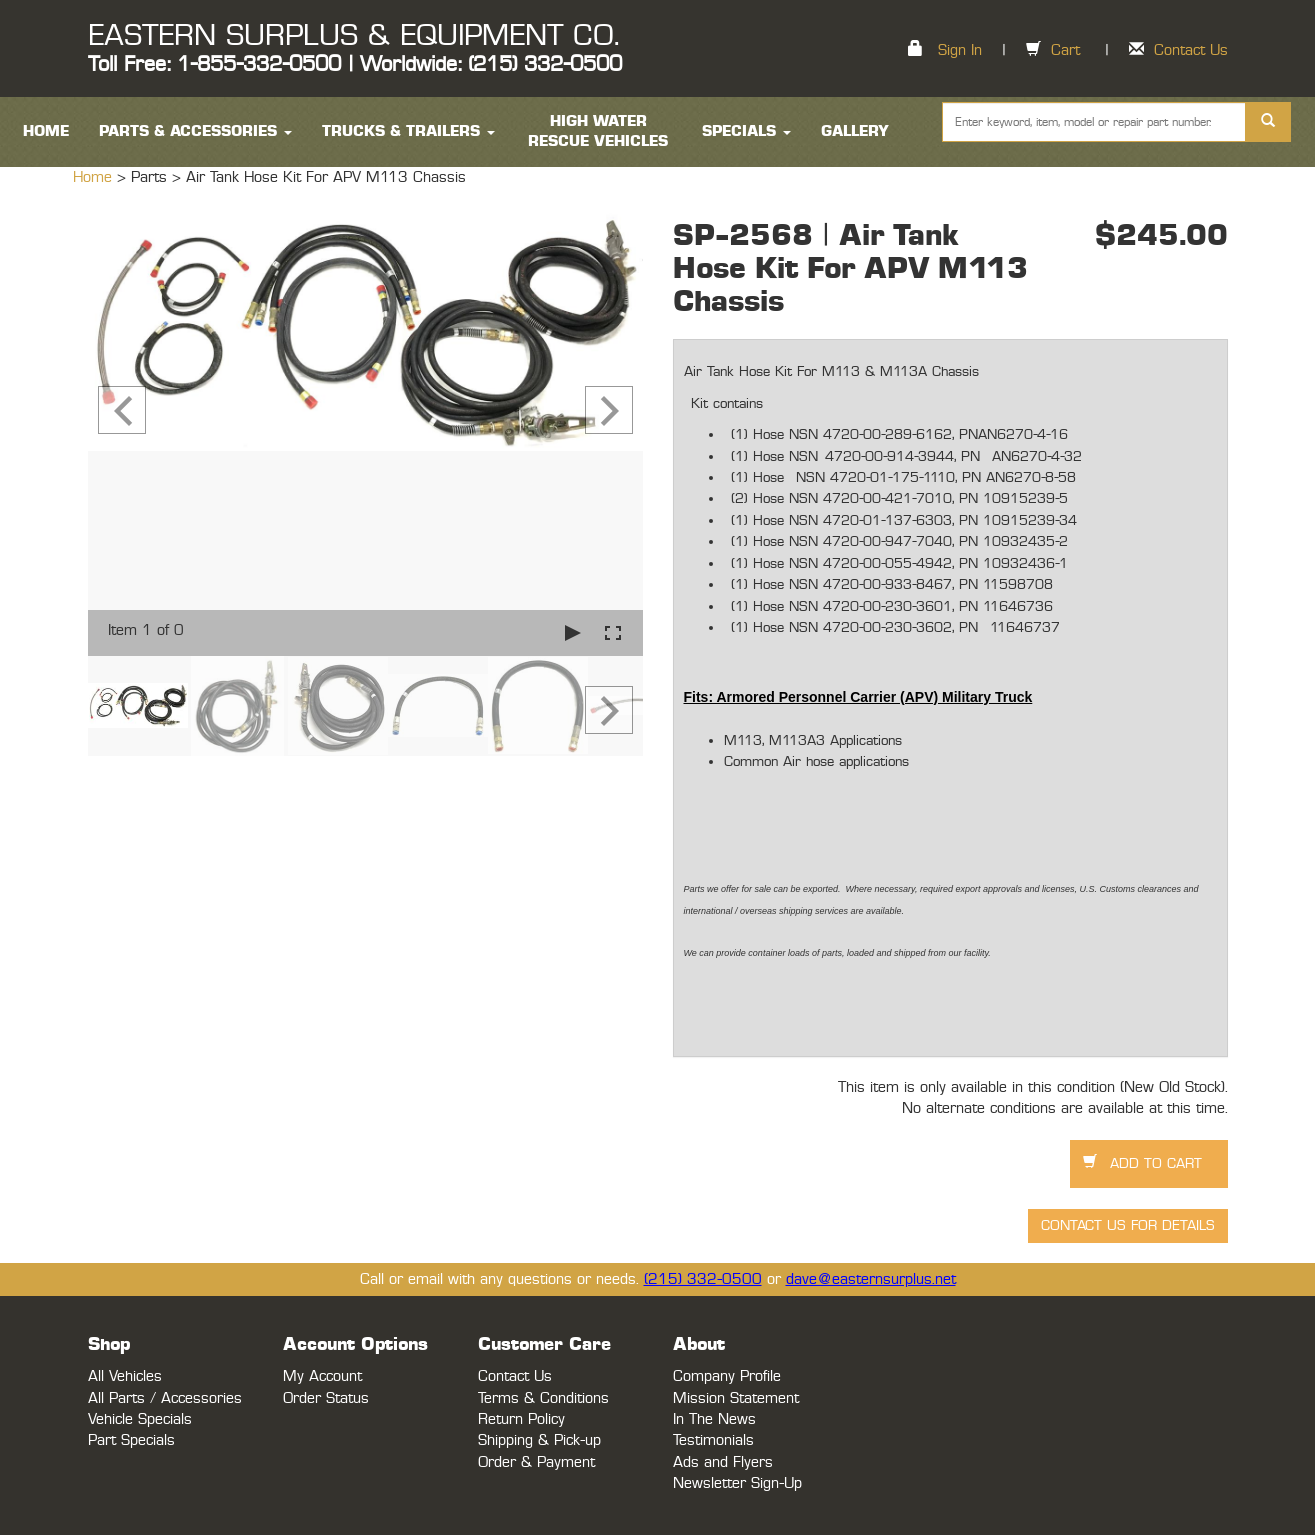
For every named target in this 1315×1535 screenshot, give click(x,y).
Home (95, 177)
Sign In (960, 50)
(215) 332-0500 (703, 1279)
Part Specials (131, 1440)
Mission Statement (736, 1398)
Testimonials (713, 1440)
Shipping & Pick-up (539, 1440)
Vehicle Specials (140, 1419)
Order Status (326, 1398)
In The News (714, 1419)
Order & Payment (536, 1462)
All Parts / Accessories (165, 1398)
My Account (322, 1376)
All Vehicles (125, 1376)
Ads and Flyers (723, 1462)
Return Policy (521, 1419)
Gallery (855, 131)
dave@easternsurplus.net (871, 1279)
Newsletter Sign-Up (737, 1483)
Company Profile (727, 1376)
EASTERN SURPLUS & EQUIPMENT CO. (353, 36)
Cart (1065, 50)
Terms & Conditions (543, 1398)
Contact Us (1191, 50)
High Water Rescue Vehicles (598, 131)
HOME (46, 131)
